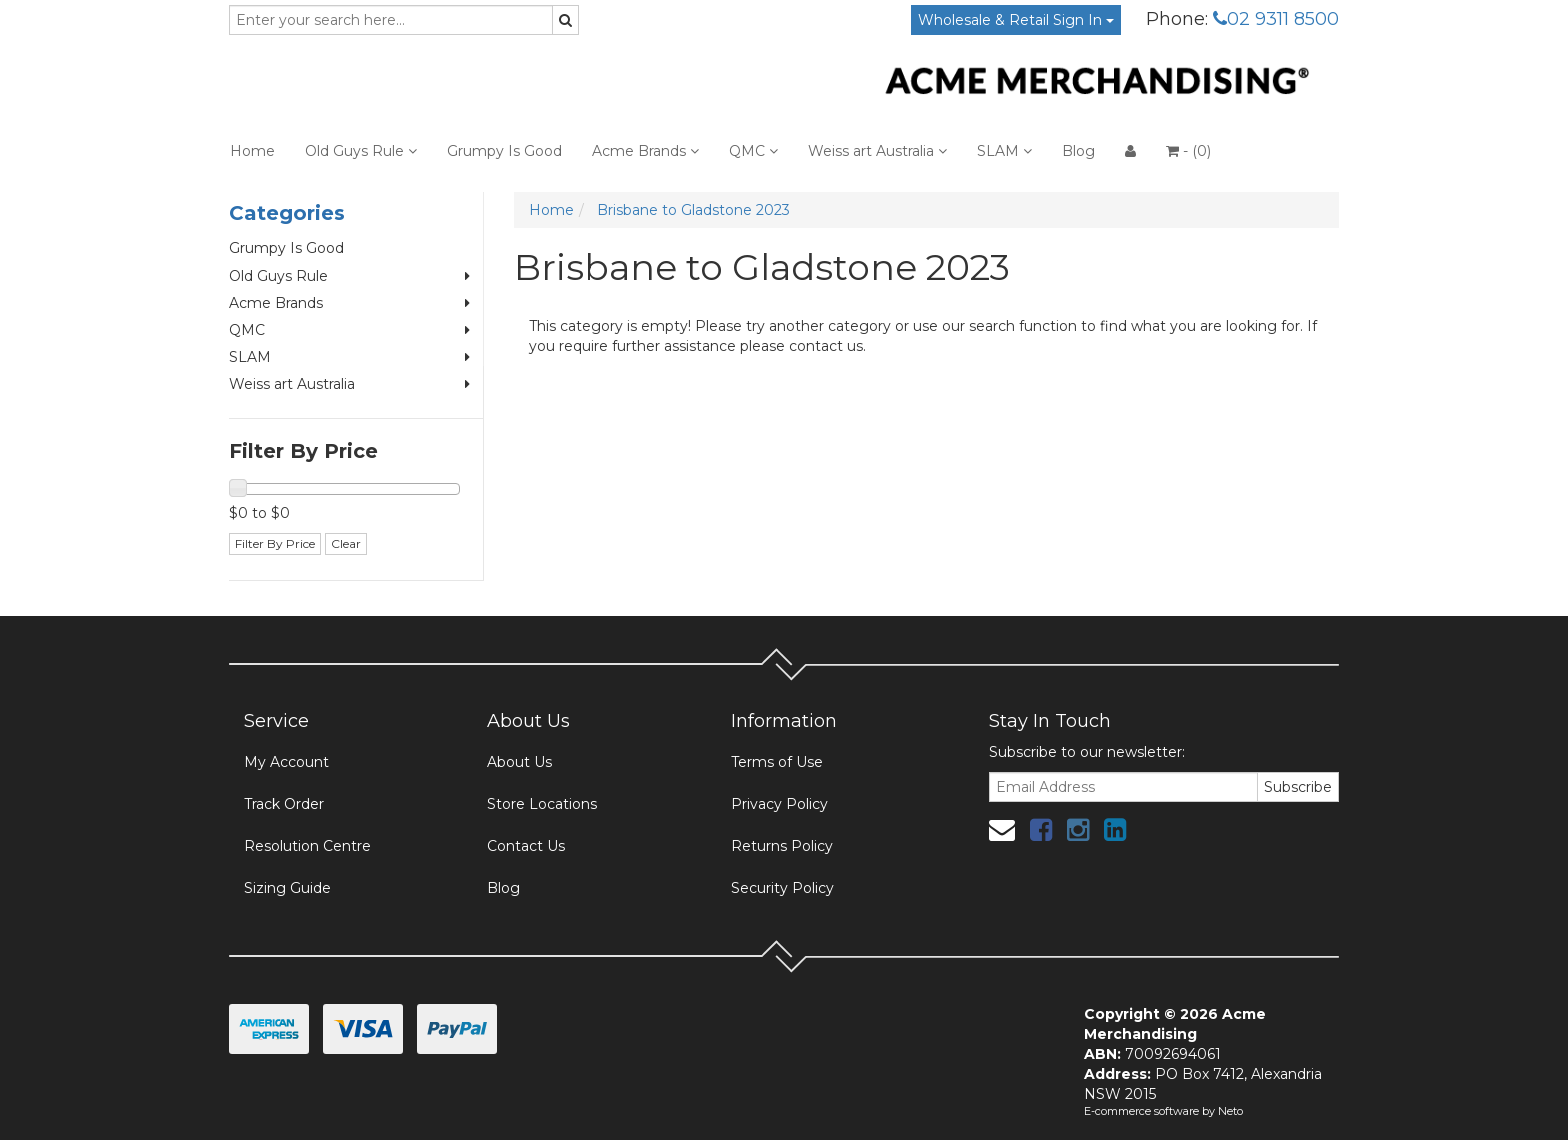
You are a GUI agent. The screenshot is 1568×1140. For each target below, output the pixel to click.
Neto (1230, 1111)
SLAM (1004, 151)
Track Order (284, 804)
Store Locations (542, 804)
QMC (753, 151)
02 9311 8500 (1276, 19)
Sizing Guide (287, 888)
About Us (519, 762)
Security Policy (782, 888)
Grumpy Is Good (504, 151)
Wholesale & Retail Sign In (1016, 20)
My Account (286, 762)
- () (1188, 151)
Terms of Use (777, 762)
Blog (1078, 151)
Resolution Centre (307, 846)
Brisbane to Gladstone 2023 (693, 210)
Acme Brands (645, 151)
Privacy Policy (779, 804)
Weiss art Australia (877, 151)
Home (252, 151)
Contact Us (526, 846)
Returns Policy (782, 846)
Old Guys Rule (361, 151)
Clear (346, 543)
